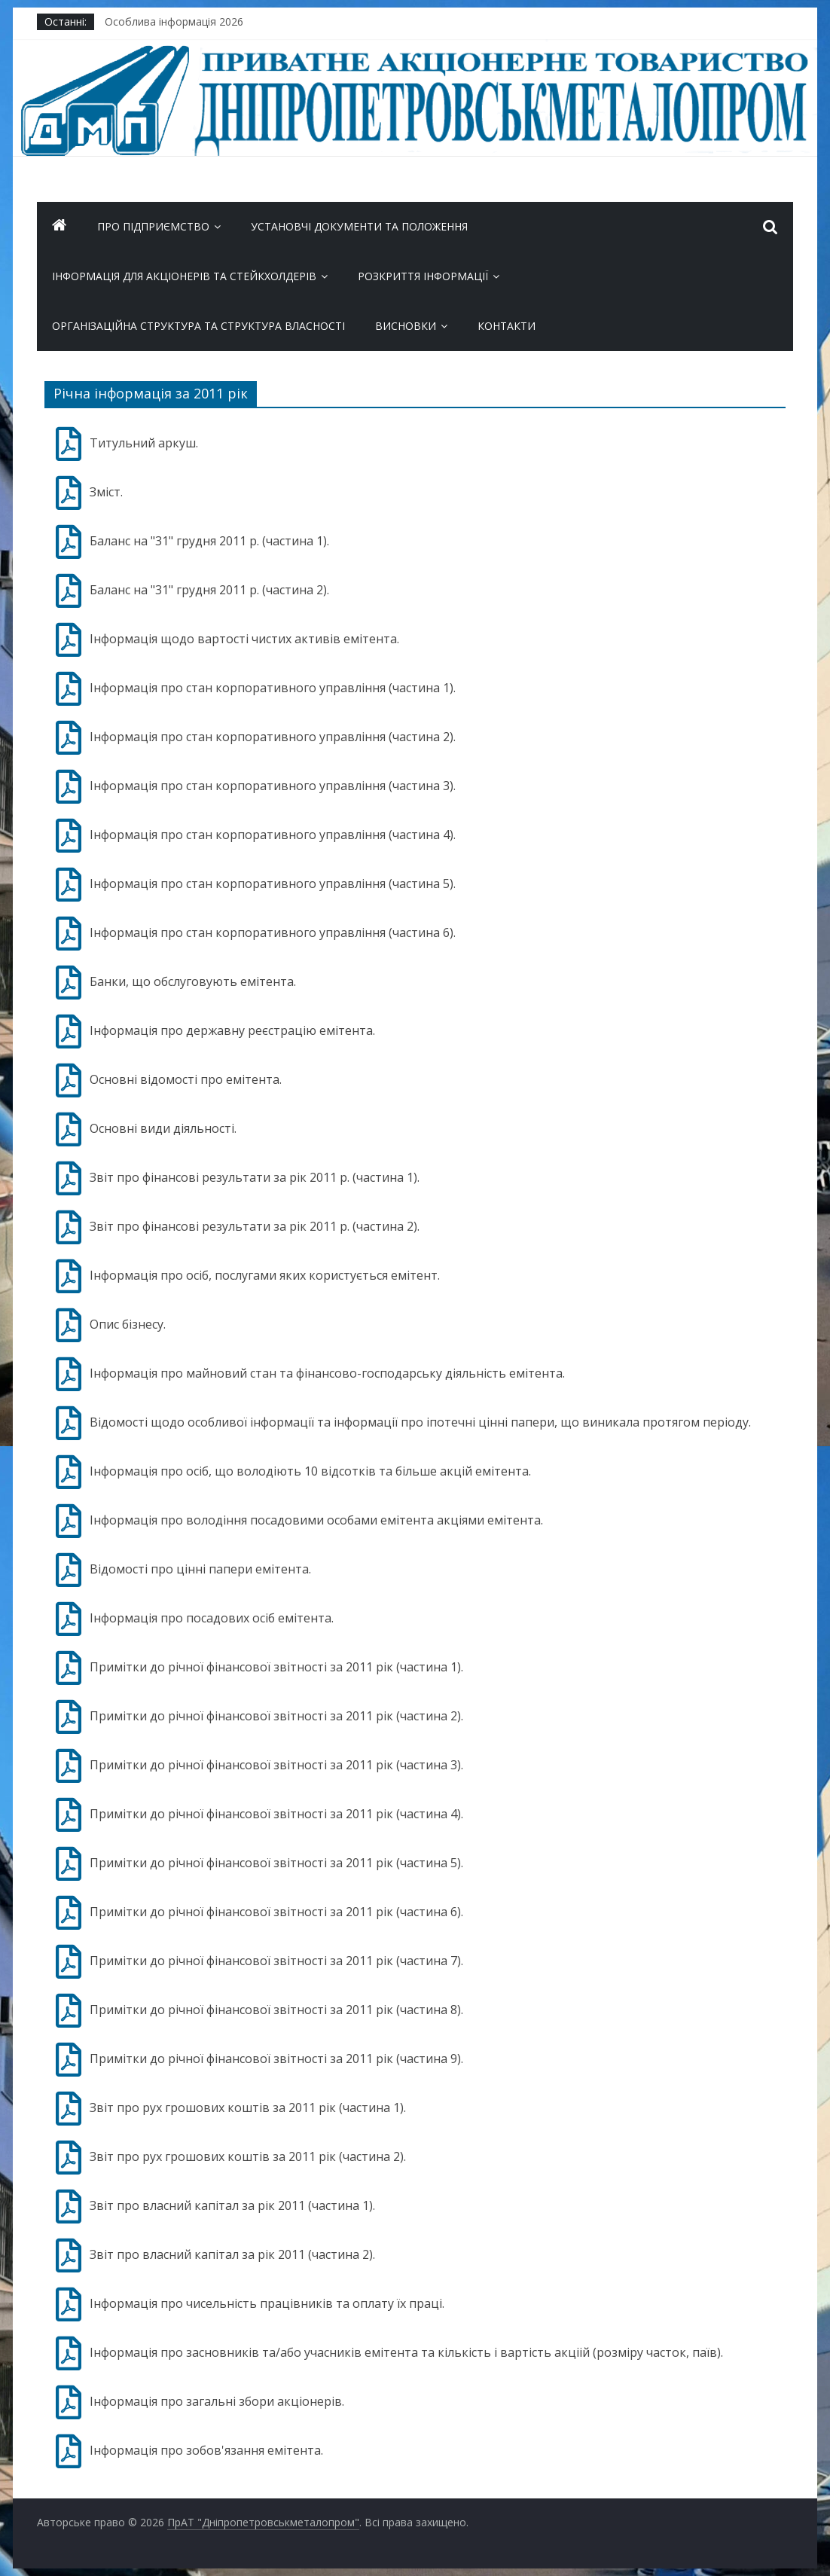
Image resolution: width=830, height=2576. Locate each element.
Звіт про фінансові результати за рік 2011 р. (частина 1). (255, 1177)
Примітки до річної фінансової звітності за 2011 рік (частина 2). (276, 1716)
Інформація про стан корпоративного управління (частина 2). (273, 736)
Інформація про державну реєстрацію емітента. (232, 1030)
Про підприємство (153, 226)
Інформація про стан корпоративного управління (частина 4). (273, 834)
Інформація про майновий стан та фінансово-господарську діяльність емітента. (327, 1373)
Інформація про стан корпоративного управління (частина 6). (273, 932)
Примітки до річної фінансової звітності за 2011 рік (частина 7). (276, 1960)
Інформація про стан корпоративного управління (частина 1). (273, 687)
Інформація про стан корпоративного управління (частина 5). (273, 883)
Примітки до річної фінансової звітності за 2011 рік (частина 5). (276, 1862)
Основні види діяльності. (163, 1128)
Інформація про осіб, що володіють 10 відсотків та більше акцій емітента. (310, 1471)
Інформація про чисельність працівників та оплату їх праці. (267, 2303)
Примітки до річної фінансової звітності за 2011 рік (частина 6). (276, 1911)
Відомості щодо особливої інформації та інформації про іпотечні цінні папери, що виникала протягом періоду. (420, 1422)
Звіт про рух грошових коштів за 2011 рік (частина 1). (248, 2107)
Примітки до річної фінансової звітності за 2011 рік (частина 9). (276, 2058)
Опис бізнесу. (128, 1324)
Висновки (405, 326)
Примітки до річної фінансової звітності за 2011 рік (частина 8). (276, 2009)
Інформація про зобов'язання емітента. (206, 2450)
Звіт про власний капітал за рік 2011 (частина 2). (232, 2254)
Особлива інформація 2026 (174, 21)
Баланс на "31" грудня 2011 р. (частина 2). (209, 589)
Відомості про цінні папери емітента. (200, 1569)
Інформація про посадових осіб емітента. (212, 1618)
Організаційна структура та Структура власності (198, 326)
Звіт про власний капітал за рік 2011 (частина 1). (232, 2205)
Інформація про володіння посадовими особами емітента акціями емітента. (316, 1520)
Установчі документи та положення (359, 226)
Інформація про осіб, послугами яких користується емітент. (265, 1275)
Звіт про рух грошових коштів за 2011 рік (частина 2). (248, 2156)
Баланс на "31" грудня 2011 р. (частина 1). (209, 541)
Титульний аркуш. (144, 443)
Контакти (507, 326)
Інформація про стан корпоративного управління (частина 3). (273, 785)
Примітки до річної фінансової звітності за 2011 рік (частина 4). (276, 1813)
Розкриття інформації (423, 276)
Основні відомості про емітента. (186, 1079)
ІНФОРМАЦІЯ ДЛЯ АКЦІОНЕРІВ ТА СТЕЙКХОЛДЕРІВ (184, 276)
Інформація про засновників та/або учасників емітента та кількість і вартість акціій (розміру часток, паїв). (406, 2352)
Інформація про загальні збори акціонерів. (217, 2401)
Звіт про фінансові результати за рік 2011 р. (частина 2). (255, 1226)
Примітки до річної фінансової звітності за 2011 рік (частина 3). (276, 1765)
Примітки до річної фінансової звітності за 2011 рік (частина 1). (276, 1667)
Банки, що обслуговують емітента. (193, 981)
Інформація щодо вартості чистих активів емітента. (244, 638)
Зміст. (106, 492)
